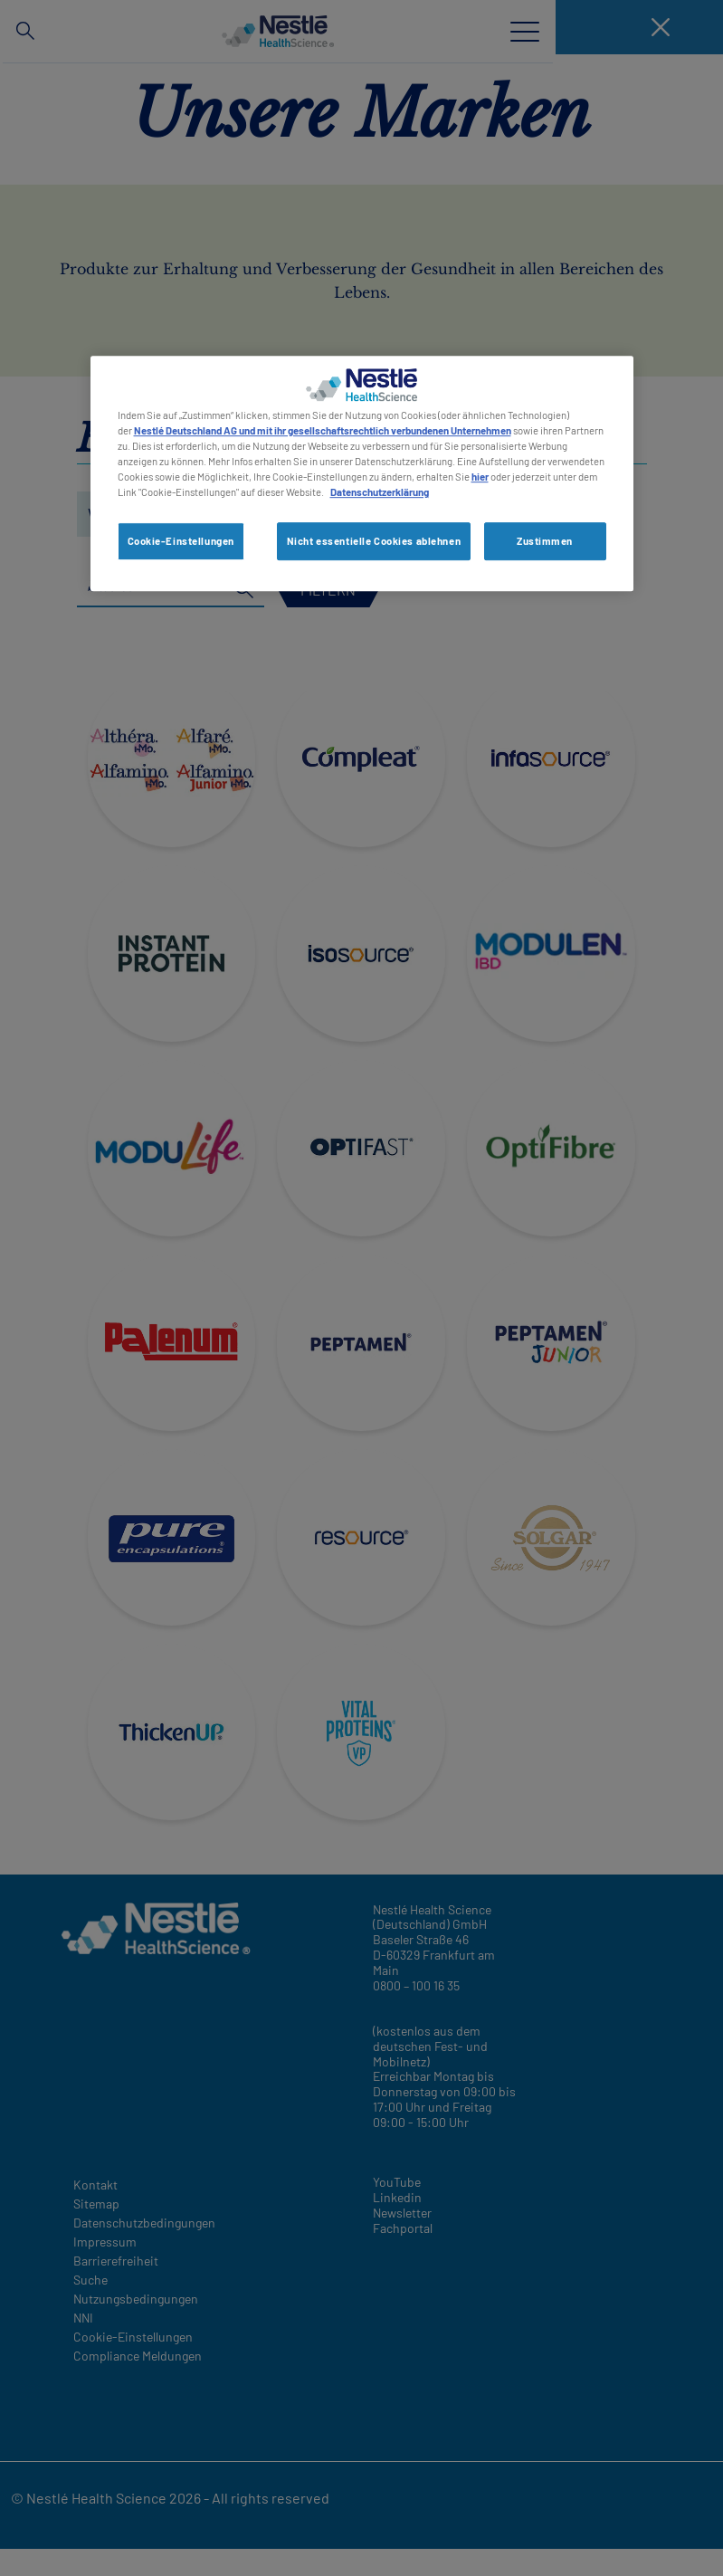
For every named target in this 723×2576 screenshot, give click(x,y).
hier (480, 476)
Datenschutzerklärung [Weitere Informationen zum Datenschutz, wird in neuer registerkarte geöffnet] (379, 492)
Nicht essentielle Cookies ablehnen (374, 541)
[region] (361, 473)
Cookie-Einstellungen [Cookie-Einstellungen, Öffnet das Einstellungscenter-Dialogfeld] (181, 541)
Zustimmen (545, 541)
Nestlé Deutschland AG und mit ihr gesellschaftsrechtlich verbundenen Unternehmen (322, 430)
